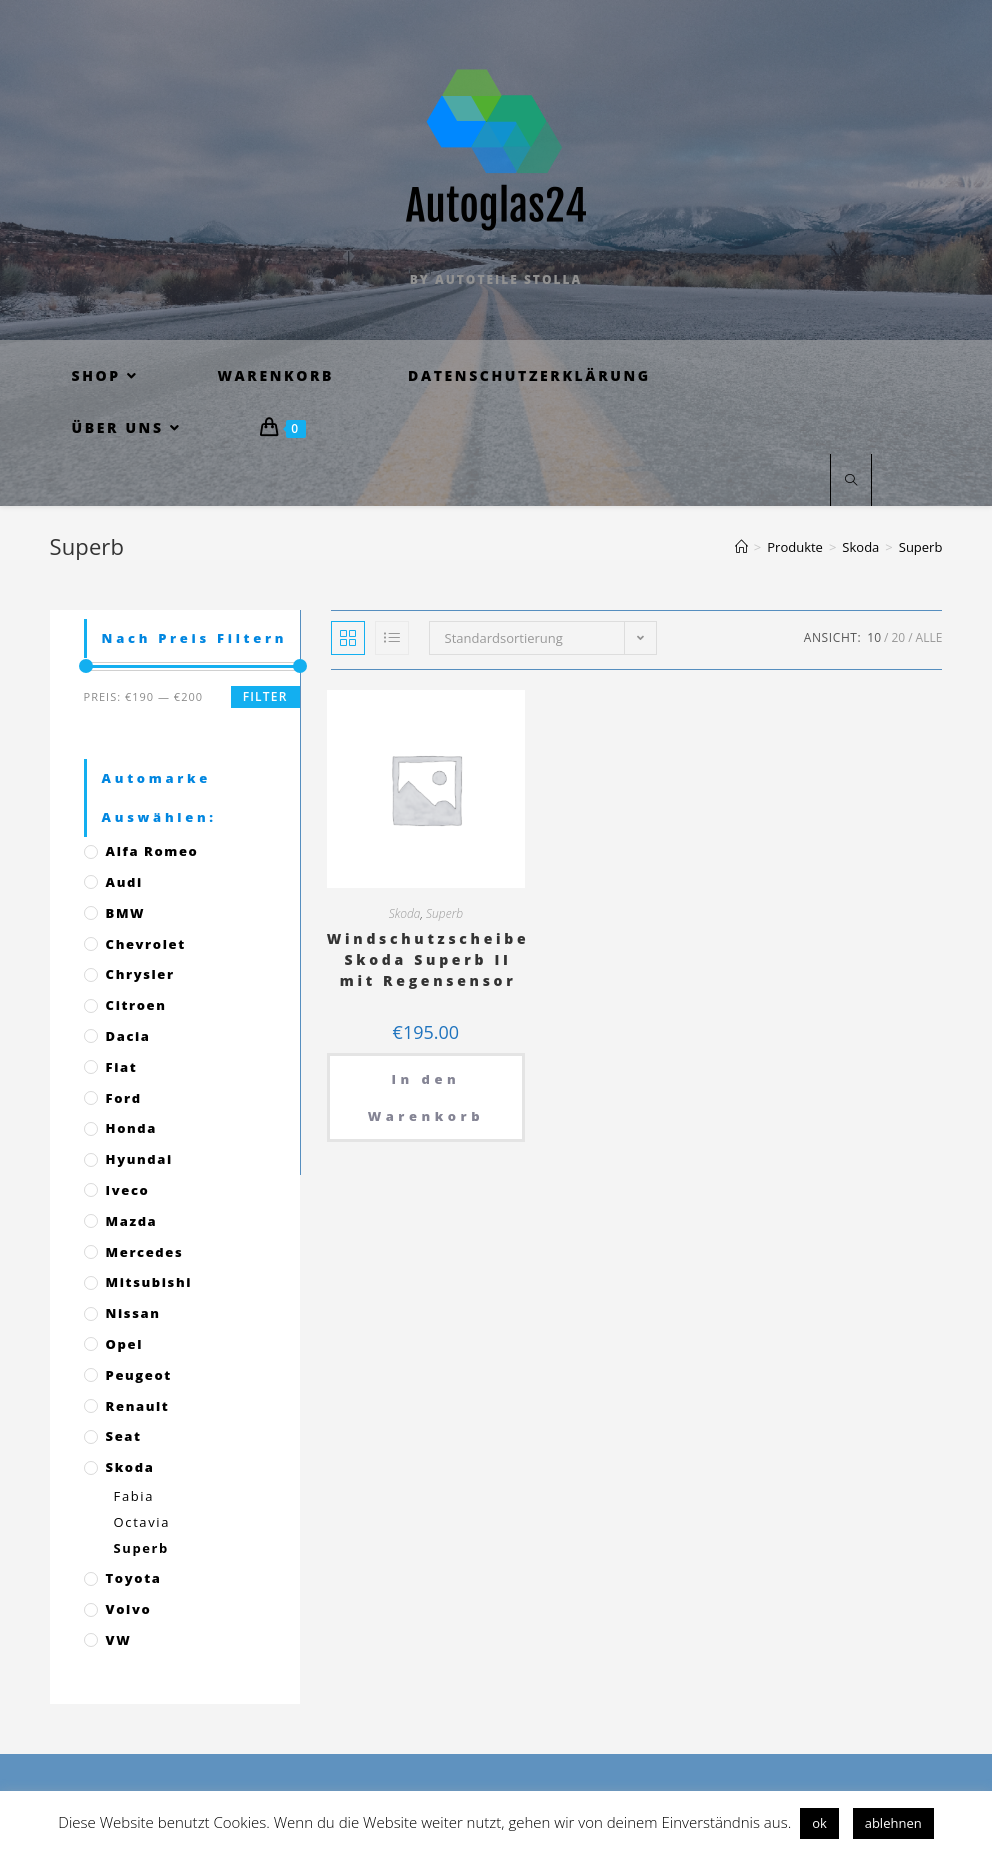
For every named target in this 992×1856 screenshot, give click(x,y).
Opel (124, 1344)
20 (898, 637)
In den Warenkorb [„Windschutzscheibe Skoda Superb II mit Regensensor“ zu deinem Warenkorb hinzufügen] (426, 1097)
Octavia (142, 1522)
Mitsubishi (149, 1282)
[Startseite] (741, 547)
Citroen (136, 1005)
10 (874, 637)
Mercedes (145, 1252)
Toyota (134, 1578)
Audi (124, 882)
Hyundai (139, 1159)
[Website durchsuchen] (851, 481)
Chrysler (140, 974)
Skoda (405, 913)
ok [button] (819, 1823)
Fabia (134, 1496)
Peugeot (139, 1375)
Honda (131, 1128)
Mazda (132, 1221)
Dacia (128, 1036)
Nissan (133, 1313)
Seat (124, 1436)
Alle (929, 637)
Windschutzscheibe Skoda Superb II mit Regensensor (428, 959)
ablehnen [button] (893, 1823)
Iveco (128, 1190)
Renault (138, 1406)
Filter (265, 696)
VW (119, 1640)
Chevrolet (146, 944)
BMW (126, 913)
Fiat (122, 1067)
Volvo (129, 1609)
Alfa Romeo (152, 851)
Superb (444, 913)
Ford (124, 1098)
